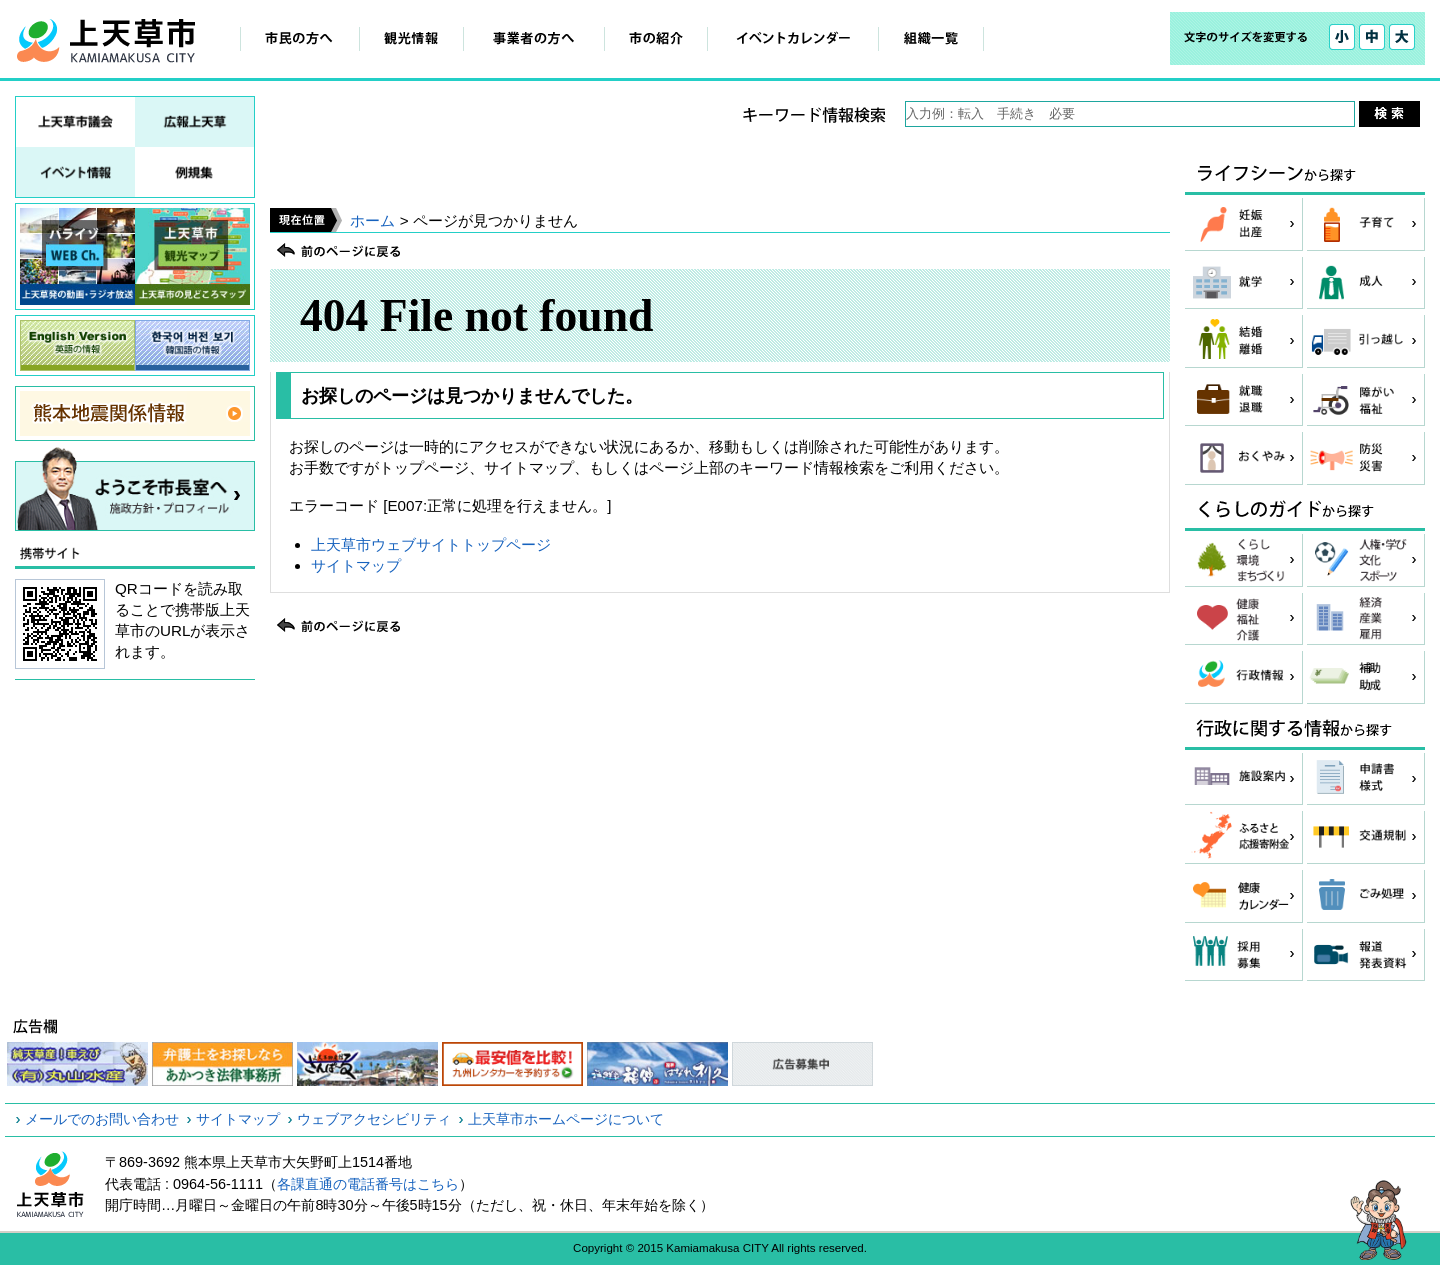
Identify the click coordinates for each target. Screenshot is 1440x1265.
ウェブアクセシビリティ (374, 1119)
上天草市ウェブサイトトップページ (431, 544)
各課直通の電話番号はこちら (368, 1184)
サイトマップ (356, 565)
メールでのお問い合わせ (102, 1119)
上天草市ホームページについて (566, 1119)
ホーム (372, 220)
